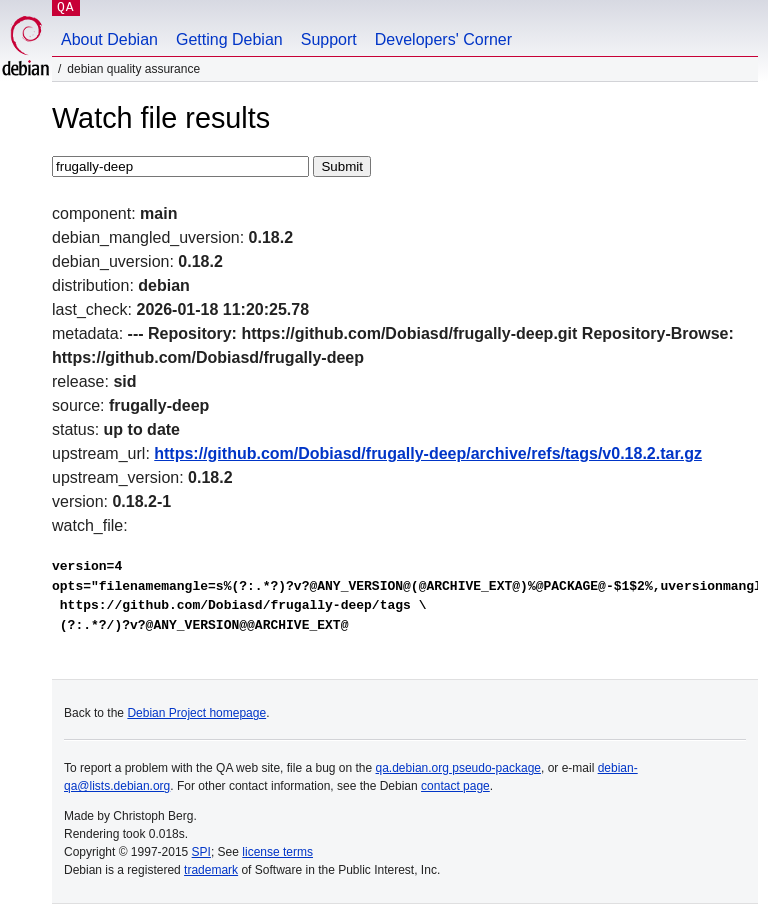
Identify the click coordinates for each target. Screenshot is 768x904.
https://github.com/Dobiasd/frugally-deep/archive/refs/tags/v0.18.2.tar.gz (428, 453)
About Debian (109, 39)
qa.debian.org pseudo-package (458, 768)
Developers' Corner (443, 39)
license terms (277, 852)
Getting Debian (229, 39)
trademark (211, 870)
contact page (455, 786)
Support (329, 39)
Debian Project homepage (196, 713)
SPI (201, 852)
